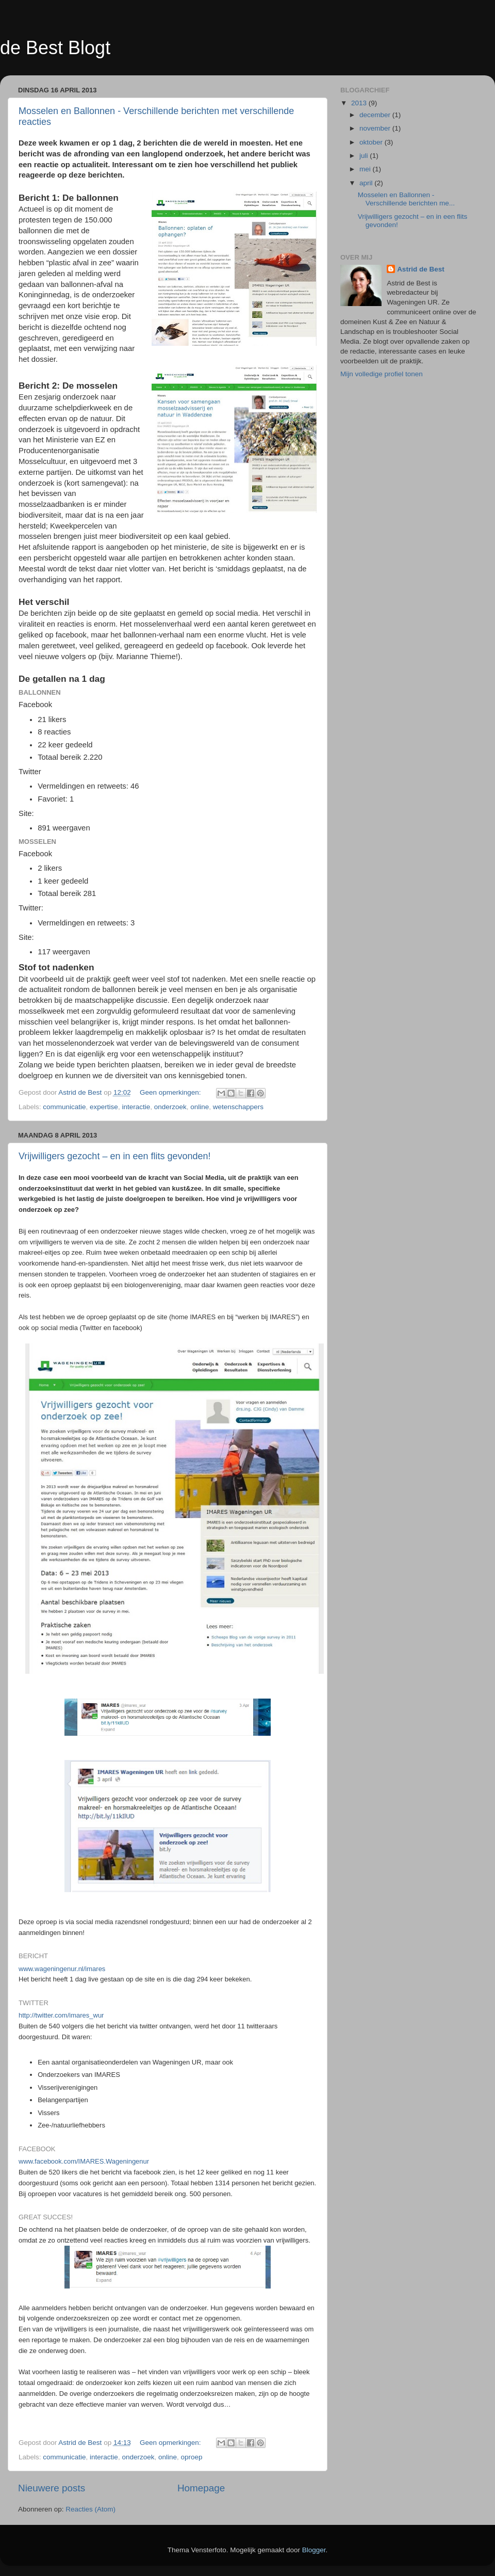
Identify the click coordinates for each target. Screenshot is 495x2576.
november (375, 128)
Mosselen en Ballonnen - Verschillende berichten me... (406, 199)
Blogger (314, 2550)
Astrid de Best (420, 269)
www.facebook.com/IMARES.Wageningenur (84, 2161)
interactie (136, 1107)
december (375, 115)
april (366, 183)
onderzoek (170, 1107)
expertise (104, 1107)
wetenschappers (238, 1107)
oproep (192, 2457)
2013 (360, 103)
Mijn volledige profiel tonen (381, 374)
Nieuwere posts (51, 2488)
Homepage (201, 2488)
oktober (372, 142)
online (199, 1107)
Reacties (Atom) (90, 2509)
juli (364, 155)
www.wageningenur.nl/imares (62, 1969)
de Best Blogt (55, 47)
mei (366, 169)
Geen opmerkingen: (171, 1092)
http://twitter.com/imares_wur (61, 2015)
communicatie (64, 1107)
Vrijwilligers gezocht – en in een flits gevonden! (115, 1156)
